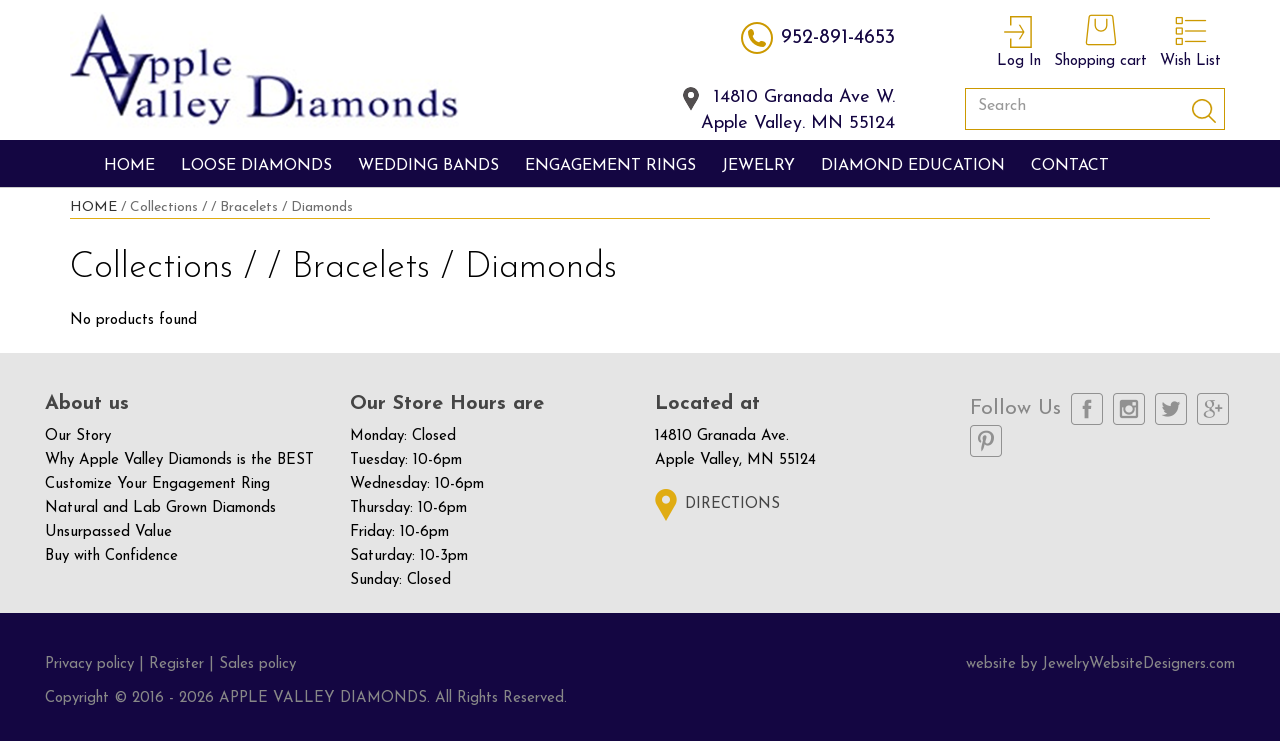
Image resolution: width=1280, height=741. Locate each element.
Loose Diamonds (256, 166)
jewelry (758, 166)
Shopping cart (1100, 39)
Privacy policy (89, 664)
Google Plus (1213, 409)
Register (176, 664)
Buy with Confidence (111, 556)
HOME (93, 207)
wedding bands (428, 166)
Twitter (1171, 409)
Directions (732, 504)
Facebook (1087, 409)
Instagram (1129, 409)
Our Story (78, 436)
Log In (1019, 39)
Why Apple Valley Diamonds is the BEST (179, 460)
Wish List (1190, 39)
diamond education (913, 166)
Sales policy (257, 664)
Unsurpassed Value (108, 532)
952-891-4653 (838, 38)
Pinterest (986, 441)
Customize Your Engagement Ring (157, 484)
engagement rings (610, 166)
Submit (1204, 109)
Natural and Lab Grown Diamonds (160, 508)
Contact (1070, 166)
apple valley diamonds (264, 71)
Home (129, 166)
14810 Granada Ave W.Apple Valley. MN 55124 (798, 99)
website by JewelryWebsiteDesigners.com (1100, 664)
